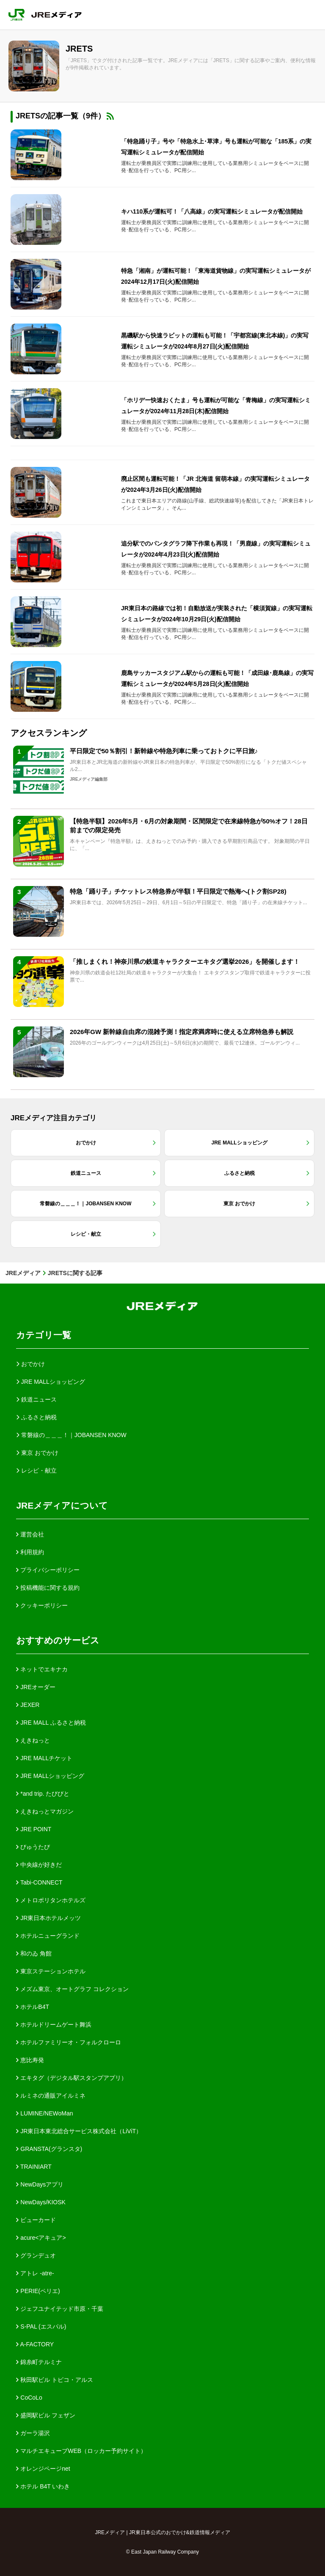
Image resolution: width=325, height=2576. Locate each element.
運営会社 (30, 1534)
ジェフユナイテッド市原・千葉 (59, 2308)
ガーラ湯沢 (33, 2433)
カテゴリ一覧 (43, 1335)
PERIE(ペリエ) (38, 2291)
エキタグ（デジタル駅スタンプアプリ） (71, 2077)
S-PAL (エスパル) (41, 2326)
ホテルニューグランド (48, 1935)
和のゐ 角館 (34, 1953)
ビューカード (36, 2220)
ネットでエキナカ (42, 1669)
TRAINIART (33, 2166)
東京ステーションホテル (50, 1971)
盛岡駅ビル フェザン (45, 2415)
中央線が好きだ (39, 1864)
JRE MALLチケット (44, 1758)
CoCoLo (29, 2397)
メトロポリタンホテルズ (50, 1900)
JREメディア (23, 1273)
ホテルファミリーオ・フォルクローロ (68, 2042)
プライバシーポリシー (48, 1569)
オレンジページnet (43, 2468)
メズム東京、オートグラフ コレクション (72, 1989)
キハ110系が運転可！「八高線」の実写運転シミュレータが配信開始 (212, 211)
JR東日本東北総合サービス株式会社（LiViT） (79, 2131)
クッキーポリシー (42, 1605)
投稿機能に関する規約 (48, 1587)
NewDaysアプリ (39, 2184)
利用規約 (30, 1552)
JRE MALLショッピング (50, 1775)
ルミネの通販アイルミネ (50, 2095)
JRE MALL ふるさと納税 (50, 1722)
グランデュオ (36, 2255)
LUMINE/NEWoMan (44, 2113)
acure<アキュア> (41, 2237)
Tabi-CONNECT (39, 1882)
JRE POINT (33, 1829)
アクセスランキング (49, 733)
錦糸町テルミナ (39, 2362)
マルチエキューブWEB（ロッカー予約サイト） (81, 2450)
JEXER (27, 1704)
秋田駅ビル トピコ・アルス (54, 2379)
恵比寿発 (30, 2060)
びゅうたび (33, 1847)
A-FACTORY (35, 2344)
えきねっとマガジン (45, 1811)
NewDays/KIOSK (40, 2202)
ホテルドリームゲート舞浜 (53, 2024)
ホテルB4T (32, 2006)
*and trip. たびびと (42, 1793)
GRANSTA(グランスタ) (49, 2148)
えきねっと (33, 1740)
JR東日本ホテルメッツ (48, 1918)
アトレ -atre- (35, 2273)
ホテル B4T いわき (43, 2486)
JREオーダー (35, 1687)
